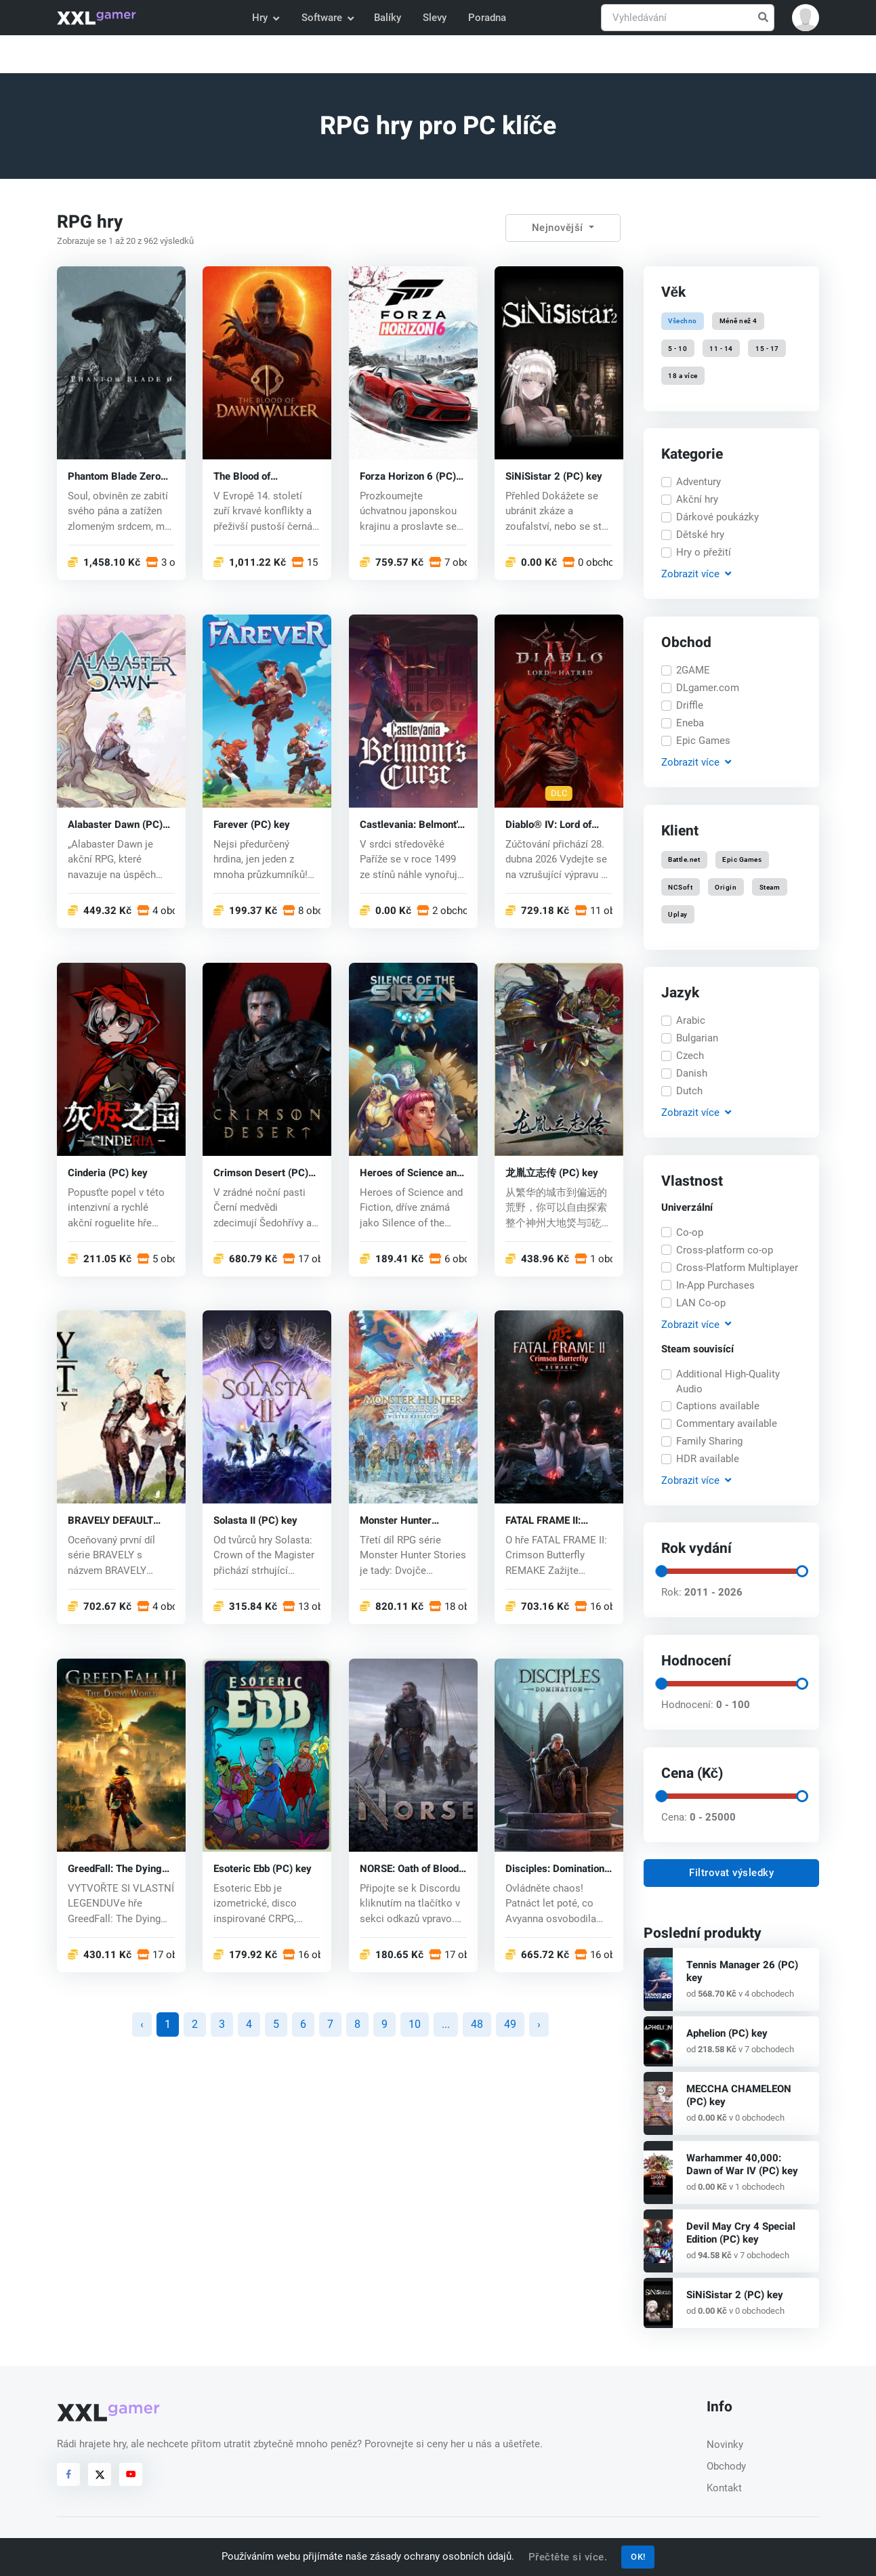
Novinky (725, 2444)
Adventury (698, 482)
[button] (805, 17)
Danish (691, 1073)
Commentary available (726, 1423)
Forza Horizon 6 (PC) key (408, 476)
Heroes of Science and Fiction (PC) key (411, 1172)
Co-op (689, 1232)
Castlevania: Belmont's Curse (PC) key (411, 824)
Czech (690, 1056)
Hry (265, 18)
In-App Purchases (715, 1285)
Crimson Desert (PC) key (260, 1172)
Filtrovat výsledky (731, 1873)
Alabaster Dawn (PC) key (115, 824)
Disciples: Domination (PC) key (554, 1869)
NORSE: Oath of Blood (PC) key (409, 1869)
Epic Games (703, 740)
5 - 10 (677, 348)
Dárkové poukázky (717, 517)
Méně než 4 (738, 321)
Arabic (690, 1020)
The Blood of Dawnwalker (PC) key (262, 476)
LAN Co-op (701, 1303)
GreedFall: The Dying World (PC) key (115, 1869)
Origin (726, 886)
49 (510, 2024)
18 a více (683, 375)
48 (477, 2024)
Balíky (387, 18)
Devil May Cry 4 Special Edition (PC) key (740, 2233)
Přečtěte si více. (568, 2557)
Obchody (726, 2466)
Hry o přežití (703, 552)
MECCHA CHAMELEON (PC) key (738, 2095)
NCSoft (680, 886)
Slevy (434, 18)
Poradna (487, 18)
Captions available (717, 1406)
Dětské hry (700, 534)
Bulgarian (697, 1038)
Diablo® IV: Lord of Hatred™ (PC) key (548, 824)
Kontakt (724, 2488)
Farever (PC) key (251, 824)
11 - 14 (722, 348)
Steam (769, 886)
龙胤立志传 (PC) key (551, 1172)
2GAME (693, 670)
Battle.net (684, 859)
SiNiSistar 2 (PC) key (553, 476)
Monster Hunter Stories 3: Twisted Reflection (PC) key (404, 1520)
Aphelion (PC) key (727, 2033)
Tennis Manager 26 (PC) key (742, 1971)
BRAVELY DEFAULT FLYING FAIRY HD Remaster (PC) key (111, 1520)
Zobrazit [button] (696, 574)
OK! (638, 2557)
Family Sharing (709, 1441)
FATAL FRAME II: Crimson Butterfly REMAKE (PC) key (546, 1520)
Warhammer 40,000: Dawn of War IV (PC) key (742, 2164)
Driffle (689, 705)
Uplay (678, 913)
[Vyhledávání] (687, 18)
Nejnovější (559, 228)
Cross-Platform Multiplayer (737, 1268)
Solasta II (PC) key (255, 1520)
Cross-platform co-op (724, 1250)
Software (327, 18)
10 (415, 2024)
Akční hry (697, 499)
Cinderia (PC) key (108, 1172)
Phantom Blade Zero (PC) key (114, 476)
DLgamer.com (707, 688)
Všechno (682, 321)
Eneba (690, 723)
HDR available (707, 1459)
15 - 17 (767, 348)
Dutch (689, 1091)
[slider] (661, 1571)
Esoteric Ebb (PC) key (262, 1869)
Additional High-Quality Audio (728, 1382)
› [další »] (539, 2024)
